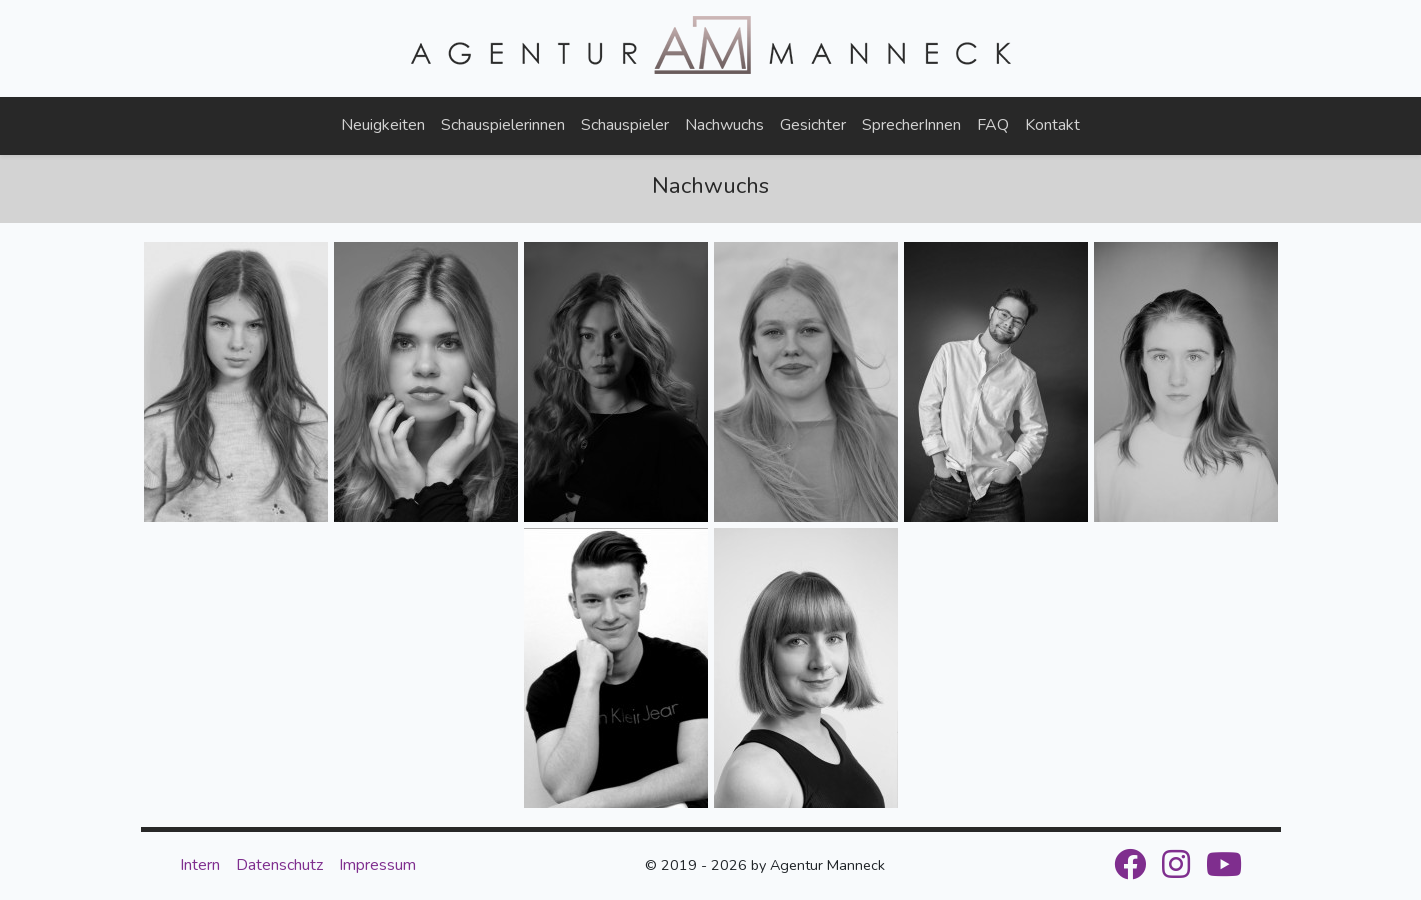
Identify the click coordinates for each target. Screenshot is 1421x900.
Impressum (377, 865)
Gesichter (813, 125)
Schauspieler (625, 125)
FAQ (993, 125)
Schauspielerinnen (503, 125)
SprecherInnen (911, 125)
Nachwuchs (724, 125)
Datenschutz (279, 865)
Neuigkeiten (383, 125)
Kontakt (1052, 125)
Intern (200, 865)
